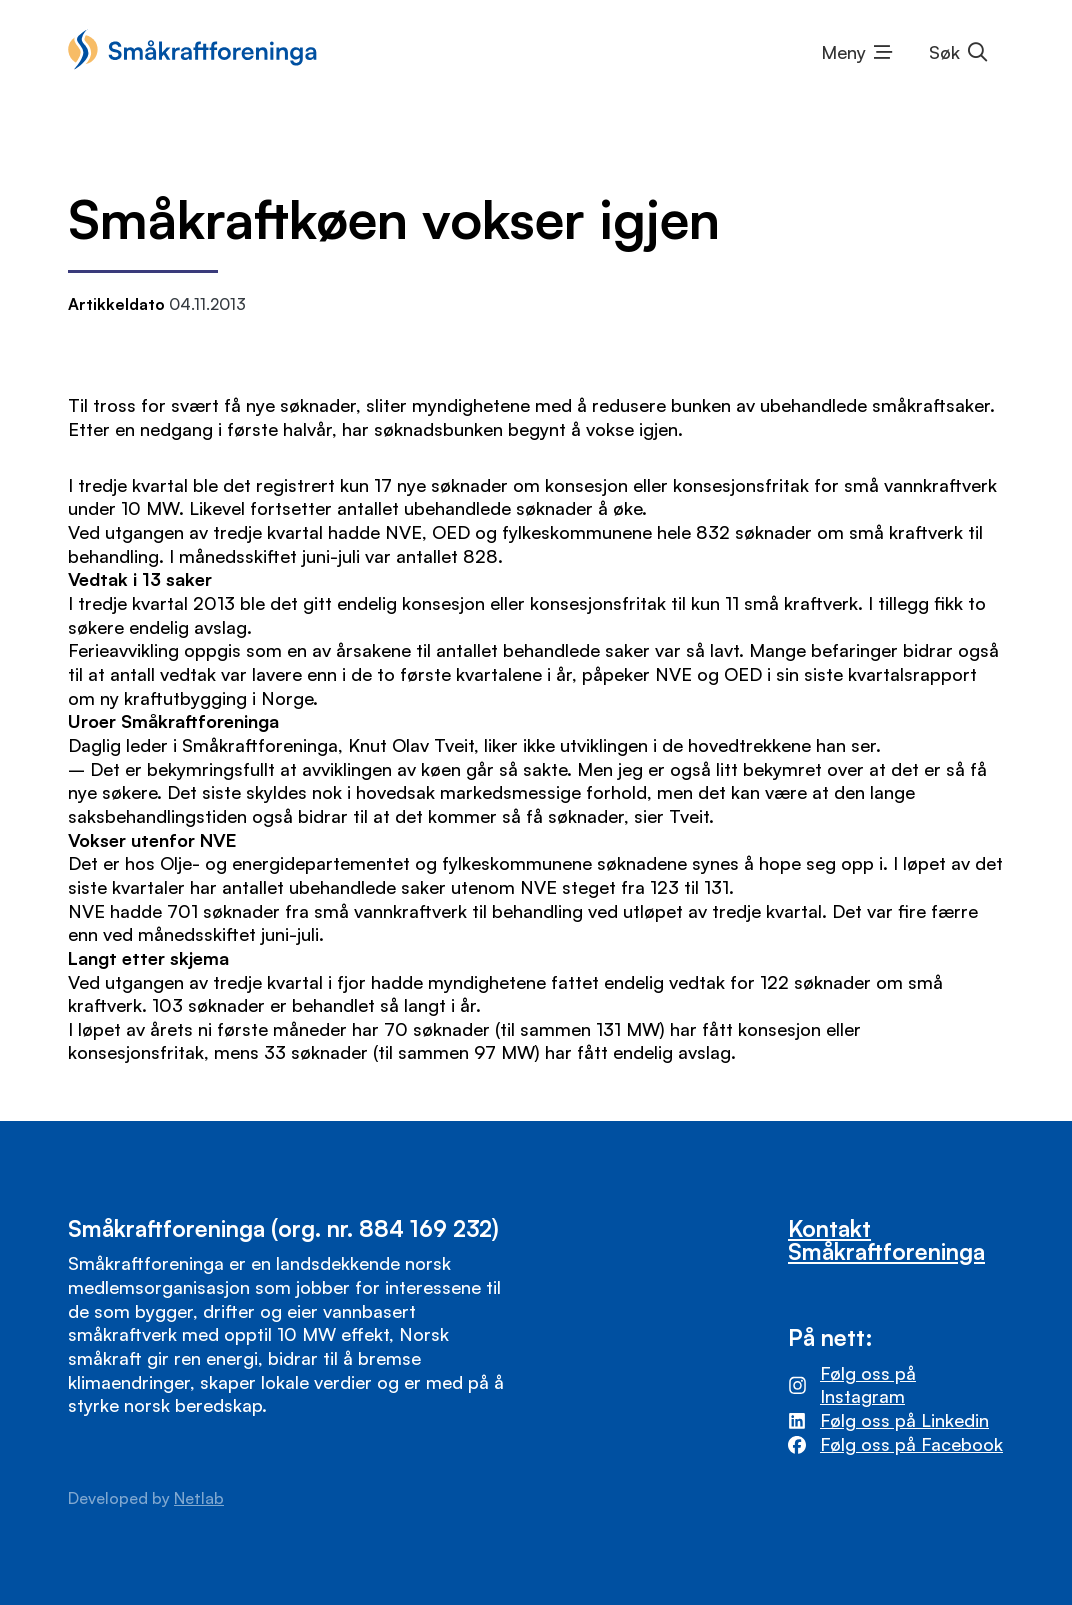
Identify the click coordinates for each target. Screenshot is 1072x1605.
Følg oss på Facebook (911, 1444)
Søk (944, 52)
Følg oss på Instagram (868, 1385)
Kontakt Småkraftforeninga (886, 1239)
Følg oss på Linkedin (904, 1420)
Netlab (199, 1498)
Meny (843, 52)
